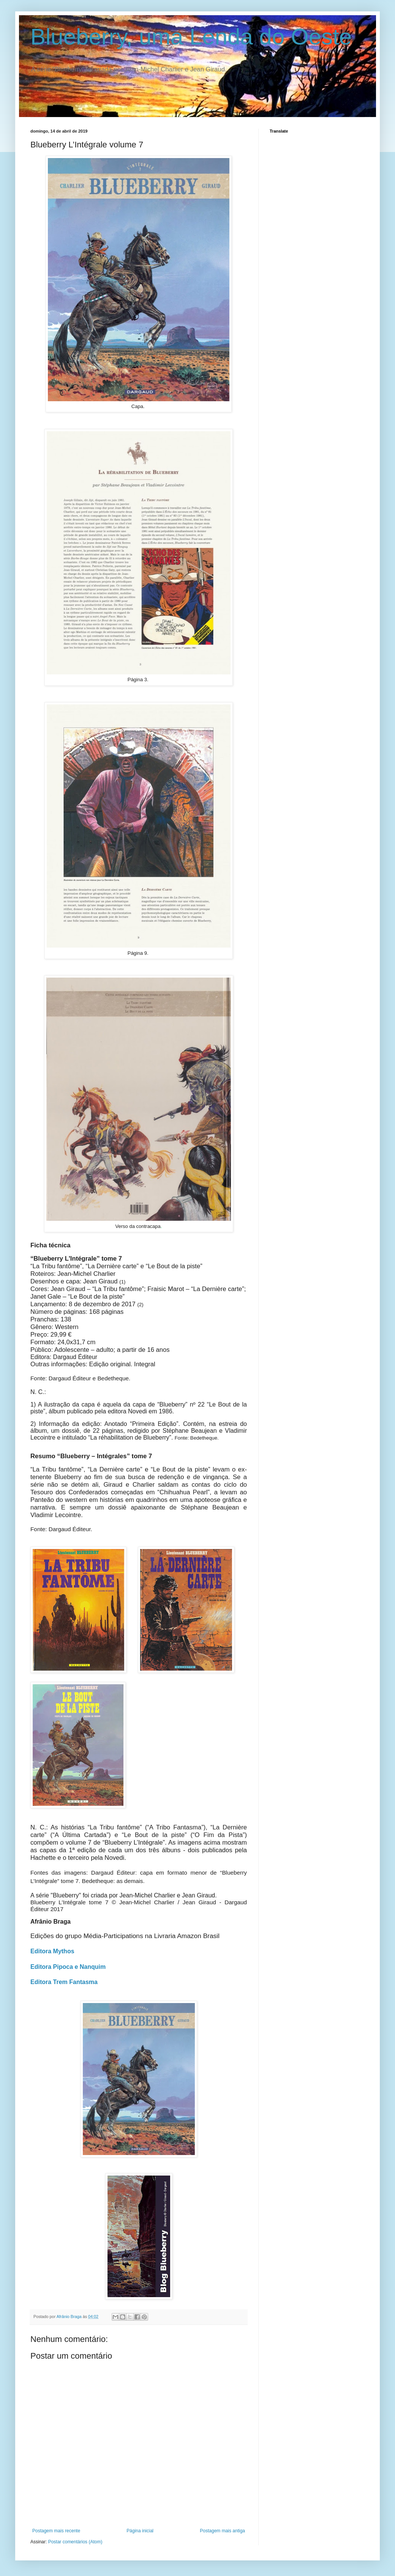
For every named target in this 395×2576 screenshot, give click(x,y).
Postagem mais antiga (222, 2530)
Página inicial (139, 2530)
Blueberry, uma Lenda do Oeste (191, 36)
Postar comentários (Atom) (75, 2541)
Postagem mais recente (56, 2530)
